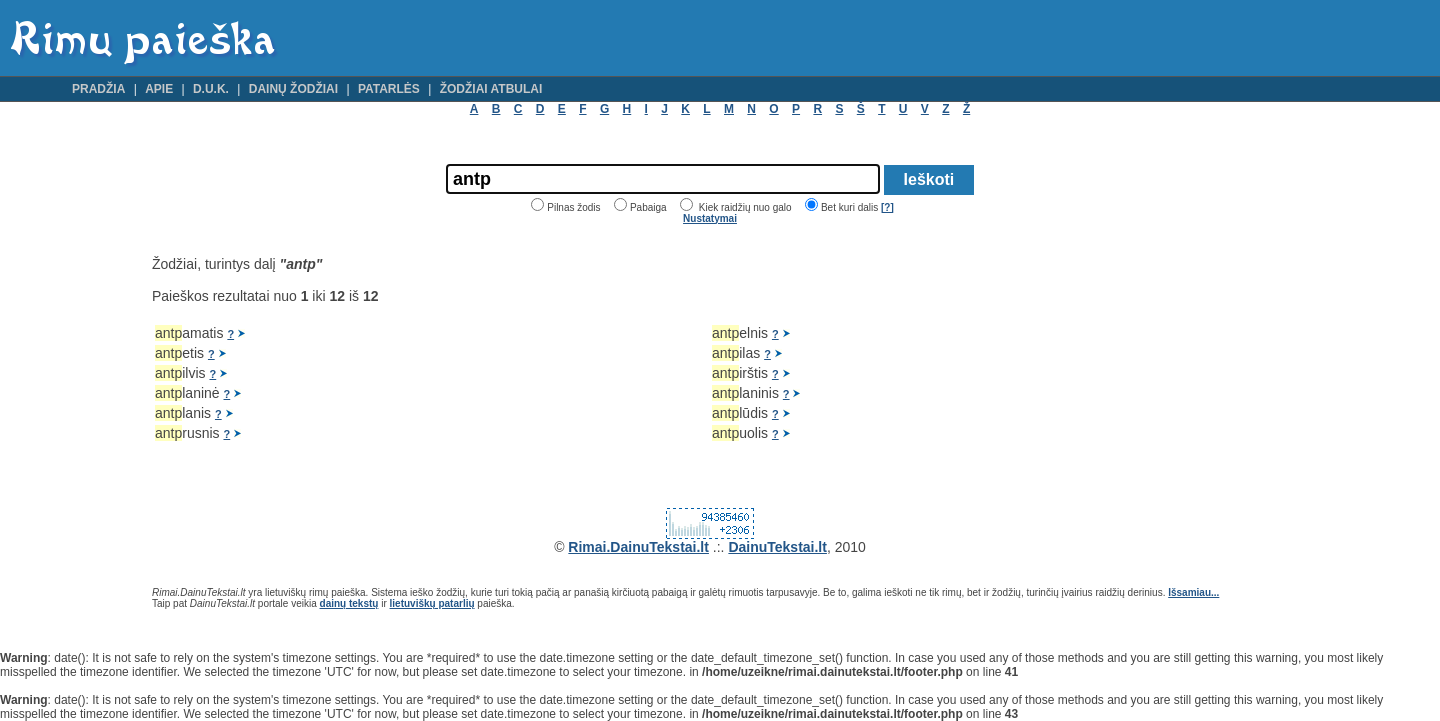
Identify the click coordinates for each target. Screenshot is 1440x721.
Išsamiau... (1193, 592)
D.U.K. (211, 89)
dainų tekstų (349, 603)
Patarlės (389, 89)
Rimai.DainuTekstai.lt (638, 547)
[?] (887, 207)
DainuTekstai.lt (777, 547)
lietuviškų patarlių (432, 603)
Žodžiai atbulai (491, 89)
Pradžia (98, 89)
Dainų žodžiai (293, 89)
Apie (159, 89)
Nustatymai (710, 218)
